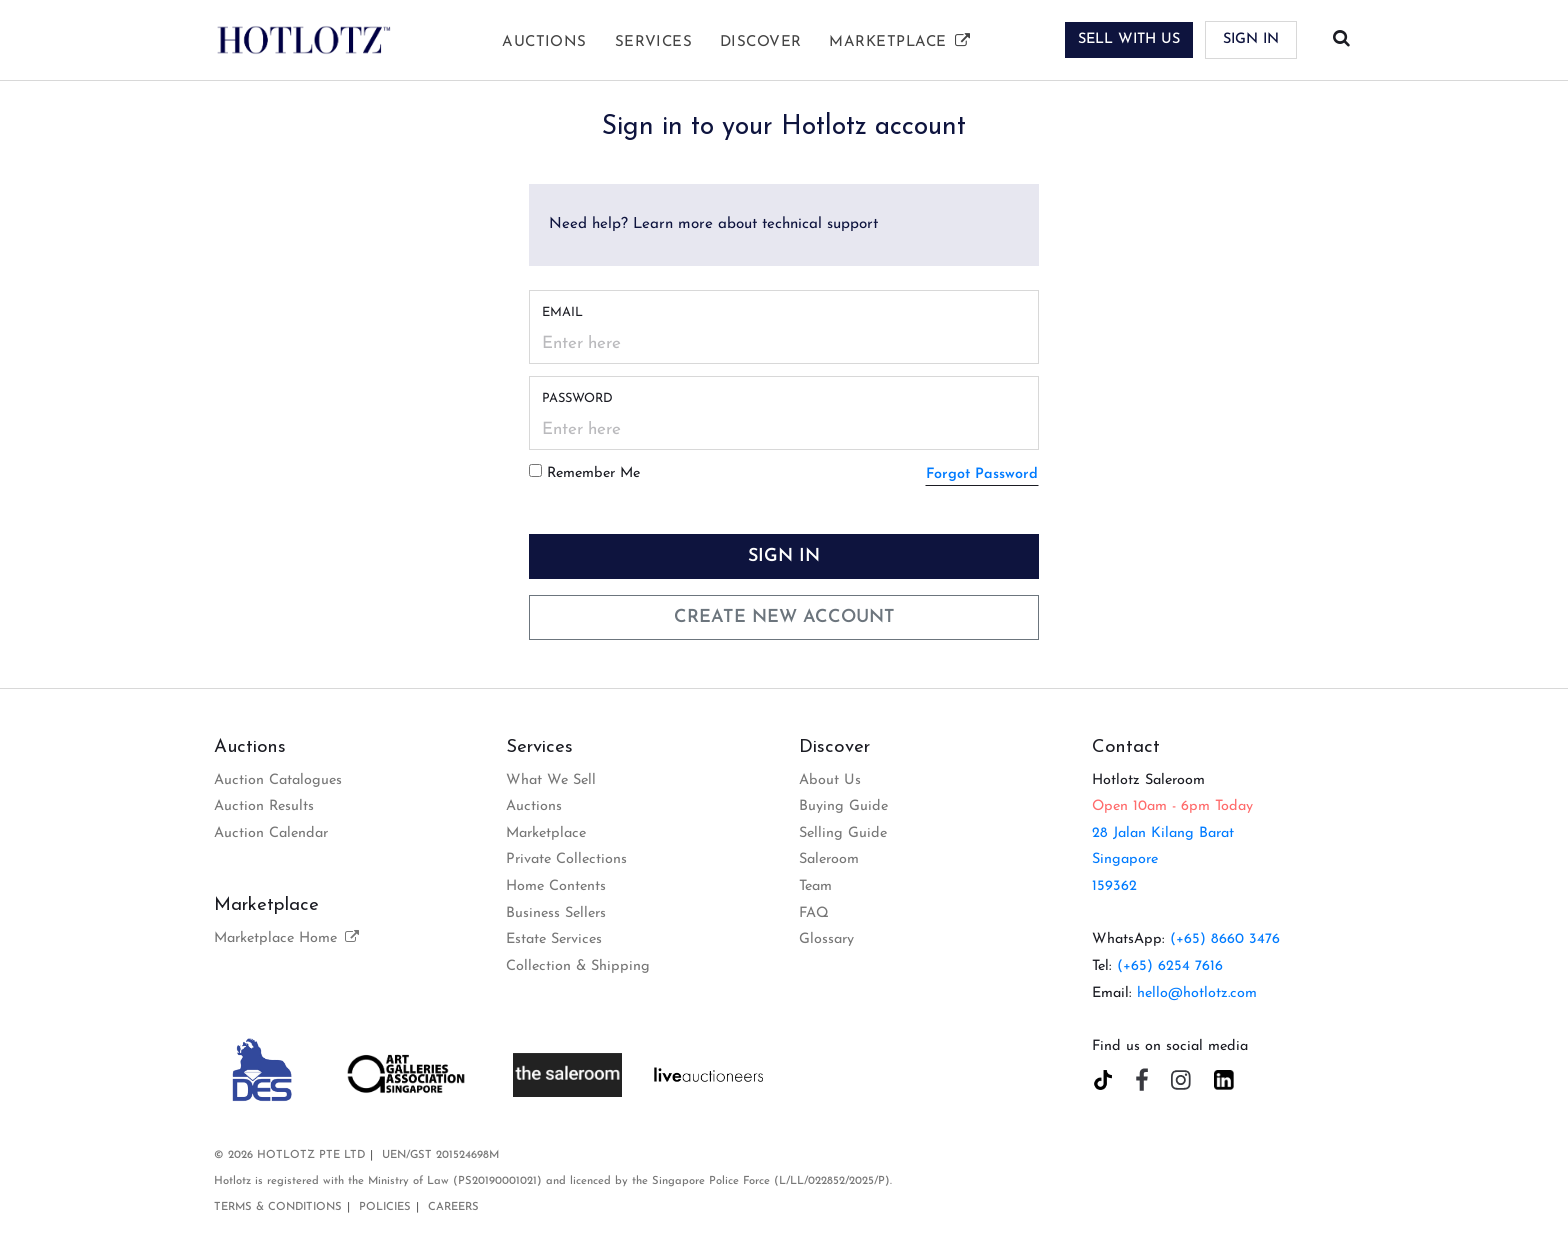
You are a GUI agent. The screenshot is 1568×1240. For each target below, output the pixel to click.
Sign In (1251, 39)
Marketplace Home (288, 938)
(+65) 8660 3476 (1225, 939)
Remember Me (593, 473)
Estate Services (554, 939)
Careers (453, 1207)
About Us (830, 780)
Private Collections (566, 859)
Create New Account (784, 617)
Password (577, 398)
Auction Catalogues (278, 780)
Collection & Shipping (578, 966)
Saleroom (829, 859)
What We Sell (551, 780)
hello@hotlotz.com (1197, 993)
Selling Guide (843, 833)
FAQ (814, 913)
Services (654, 42)
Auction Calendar (271, 833)
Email (562, 312)
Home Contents (556, 886)
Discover (761, 42)
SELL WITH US (1129, 39)
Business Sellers (556, 913)
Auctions (544, 42)
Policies (385, 1207)
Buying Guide (843, 806)
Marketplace (900, 42)
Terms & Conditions (278, 1207)
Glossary (826, 939)
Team (815, 886)
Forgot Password (982, 474)
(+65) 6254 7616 (1170, 966)
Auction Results (264, 806)
